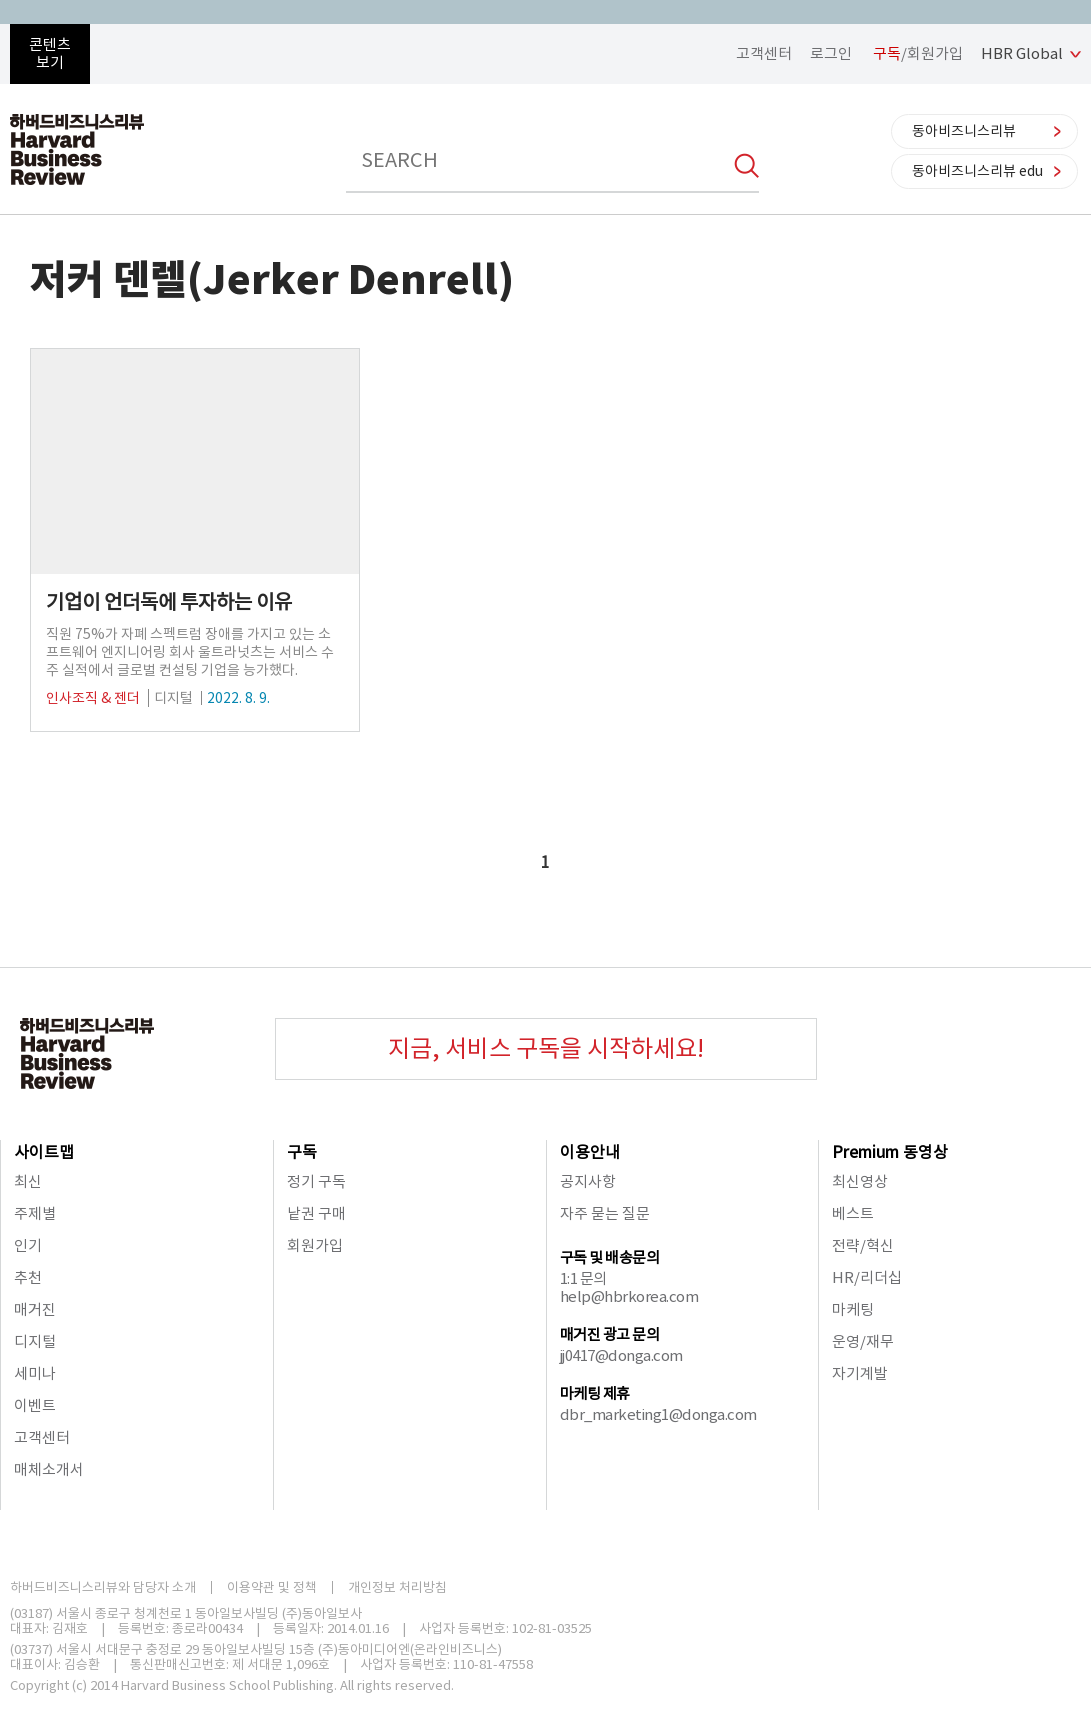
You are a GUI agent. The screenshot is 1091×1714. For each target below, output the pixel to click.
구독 (302, 1152)
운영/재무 (863, 1341)
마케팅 (853, 1309)
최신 (28, 1181)
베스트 (853, 1213)
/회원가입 (918, 53)
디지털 (35, 1341)
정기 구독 (316, 1181)
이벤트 (35, 1405)
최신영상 (860, 1181)
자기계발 (860, 1373)
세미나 (35, 1373)
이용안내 (590, 1152)
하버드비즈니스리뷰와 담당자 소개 (103, 1587)
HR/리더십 (867, 1277)
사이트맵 (44, 1152)
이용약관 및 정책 (272, 1587)
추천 (28, 1277)
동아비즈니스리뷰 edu (977, 171)
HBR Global (1022, 53)
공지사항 (588, 1181)
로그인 (831, 53)
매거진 (35, 1309)
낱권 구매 (316, 1213)
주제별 (35, 1213)
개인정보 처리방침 (397, 1587)
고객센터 (764, 53)
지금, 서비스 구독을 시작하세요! (546, 1048)
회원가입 (315, 1245)
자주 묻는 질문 (605, 1213)
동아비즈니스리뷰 (964, 131)
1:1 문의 (583, 1278)
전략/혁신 (863, 1245)
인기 (28, 1245)
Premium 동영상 (890, 1152)
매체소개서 (49, 1469)
